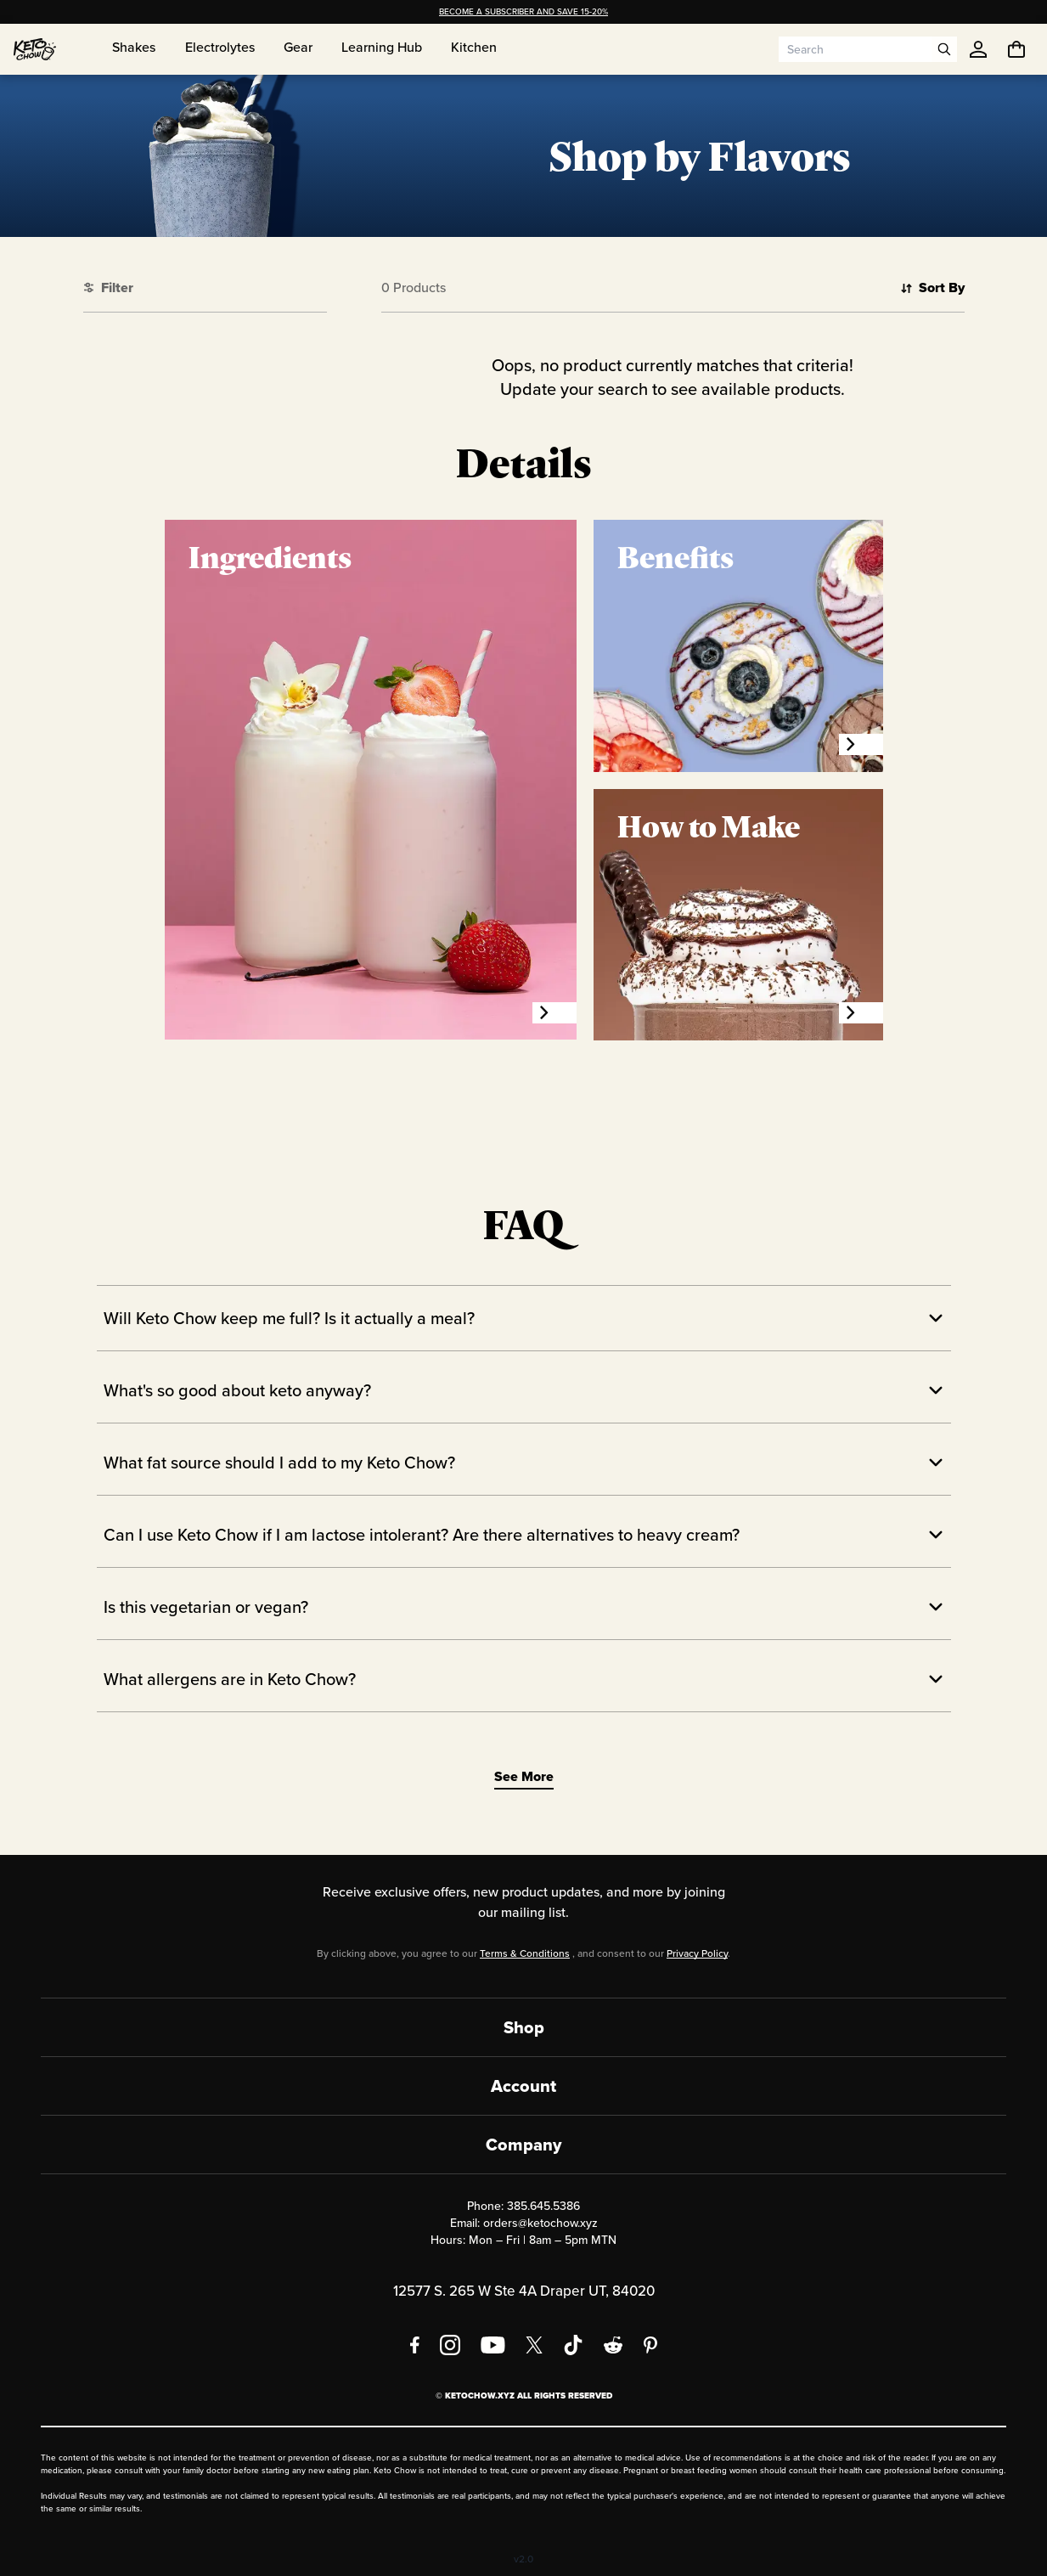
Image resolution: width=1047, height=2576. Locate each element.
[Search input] (855, 49)
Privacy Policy (697, 1953)
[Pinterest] (651, 2344)
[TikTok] (573, 2345)
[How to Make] (861, 1012)
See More (524, 1776)
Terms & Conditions (525, 1953)
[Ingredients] (554, 1012)
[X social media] (534, 2344)
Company (523, 2144)
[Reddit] (613, 2344)
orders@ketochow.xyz (540, 2223)
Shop (524, 2027)
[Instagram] (450, 2345)
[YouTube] (493, 2344)
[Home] (35, 49)
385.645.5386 (543, 2206)
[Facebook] (414, 2344)
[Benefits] (861, 744)
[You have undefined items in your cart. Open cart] (1016, 49)
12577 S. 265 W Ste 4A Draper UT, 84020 (524, 2291)
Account (523, 2086)
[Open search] (944, 49)
